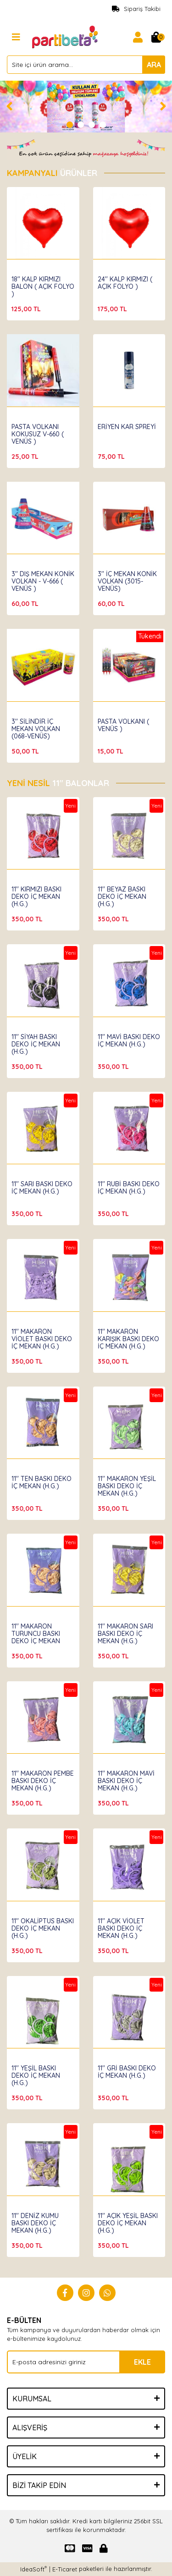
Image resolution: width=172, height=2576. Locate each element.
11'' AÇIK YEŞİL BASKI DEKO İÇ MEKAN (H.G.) (128, 2223)
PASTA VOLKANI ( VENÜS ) (123, 725)
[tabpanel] (86, 106)
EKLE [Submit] (142, 2362)
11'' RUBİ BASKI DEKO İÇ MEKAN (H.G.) (129, 1187)
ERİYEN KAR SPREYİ (127, 427)
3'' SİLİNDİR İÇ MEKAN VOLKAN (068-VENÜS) (35, 728)
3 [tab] (92, 124)
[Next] (163, 106)
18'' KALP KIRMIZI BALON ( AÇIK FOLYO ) (42, 286)
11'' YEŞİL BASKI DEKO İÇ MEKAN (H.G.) (35, 2075)
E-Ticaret (64, 2569)
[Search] (86, 64)
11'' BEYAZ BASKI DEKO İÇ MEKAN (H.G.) (122, 896)
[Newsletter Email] (86, 2361)
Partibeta (26, 270)
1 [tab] (70, 124)
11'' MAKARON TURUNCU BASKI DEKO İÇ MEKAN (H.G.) (35, 1637)
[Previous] (9, 106)
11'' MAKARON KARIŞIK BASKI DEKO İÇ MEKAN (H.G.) (128, 1338)
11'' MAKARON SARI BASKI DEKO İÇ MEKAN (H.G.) (125, 1633)
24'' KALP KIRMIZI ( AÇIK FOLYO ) (125, 283)
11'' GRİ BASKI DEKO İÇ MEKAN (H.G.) (127, 2072)
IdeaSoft (33, 2569)
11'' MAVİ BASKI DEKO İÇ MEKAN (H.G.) (129, 1040)
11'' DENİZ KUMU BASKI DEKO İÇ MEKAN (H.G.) (35, 2223)
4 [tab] (103, 124)
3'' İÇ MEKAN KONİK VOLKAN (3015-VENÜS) (127, 581)
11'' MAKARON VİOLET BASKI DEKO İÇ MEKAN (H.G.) (41, 1338)
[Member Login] (137, 37)
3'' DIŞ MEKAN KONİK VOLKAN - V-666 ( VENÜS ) (42, 581)
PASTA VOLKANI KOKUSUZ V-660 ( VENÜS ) (37, 434)
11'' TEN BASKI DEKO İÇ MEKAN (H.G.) (41, 1482)
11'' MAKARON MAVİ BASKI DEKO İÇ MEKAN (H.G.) (126, 1780)
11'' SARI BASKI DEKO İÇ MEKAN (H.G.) (41, 1187)
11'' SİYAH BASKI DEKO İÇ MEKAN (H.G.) (35, 1044)
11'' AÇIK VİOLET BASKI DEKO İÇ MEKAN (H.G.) (121, 1928)
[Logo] (65, 36)
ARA (154, 64)
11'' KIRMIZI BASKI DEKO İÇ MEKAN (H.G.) (36, 896)
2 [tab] (81, 124)
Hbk (17, 880)
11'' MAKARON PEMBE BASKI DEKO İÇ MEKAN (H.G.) (42, 1780)
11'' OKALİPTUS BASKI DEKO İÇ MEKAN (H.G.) (42, 1928)
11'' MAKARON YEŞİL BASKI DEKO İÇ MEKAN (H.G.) (127, 1486)
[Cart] (156, 37)
